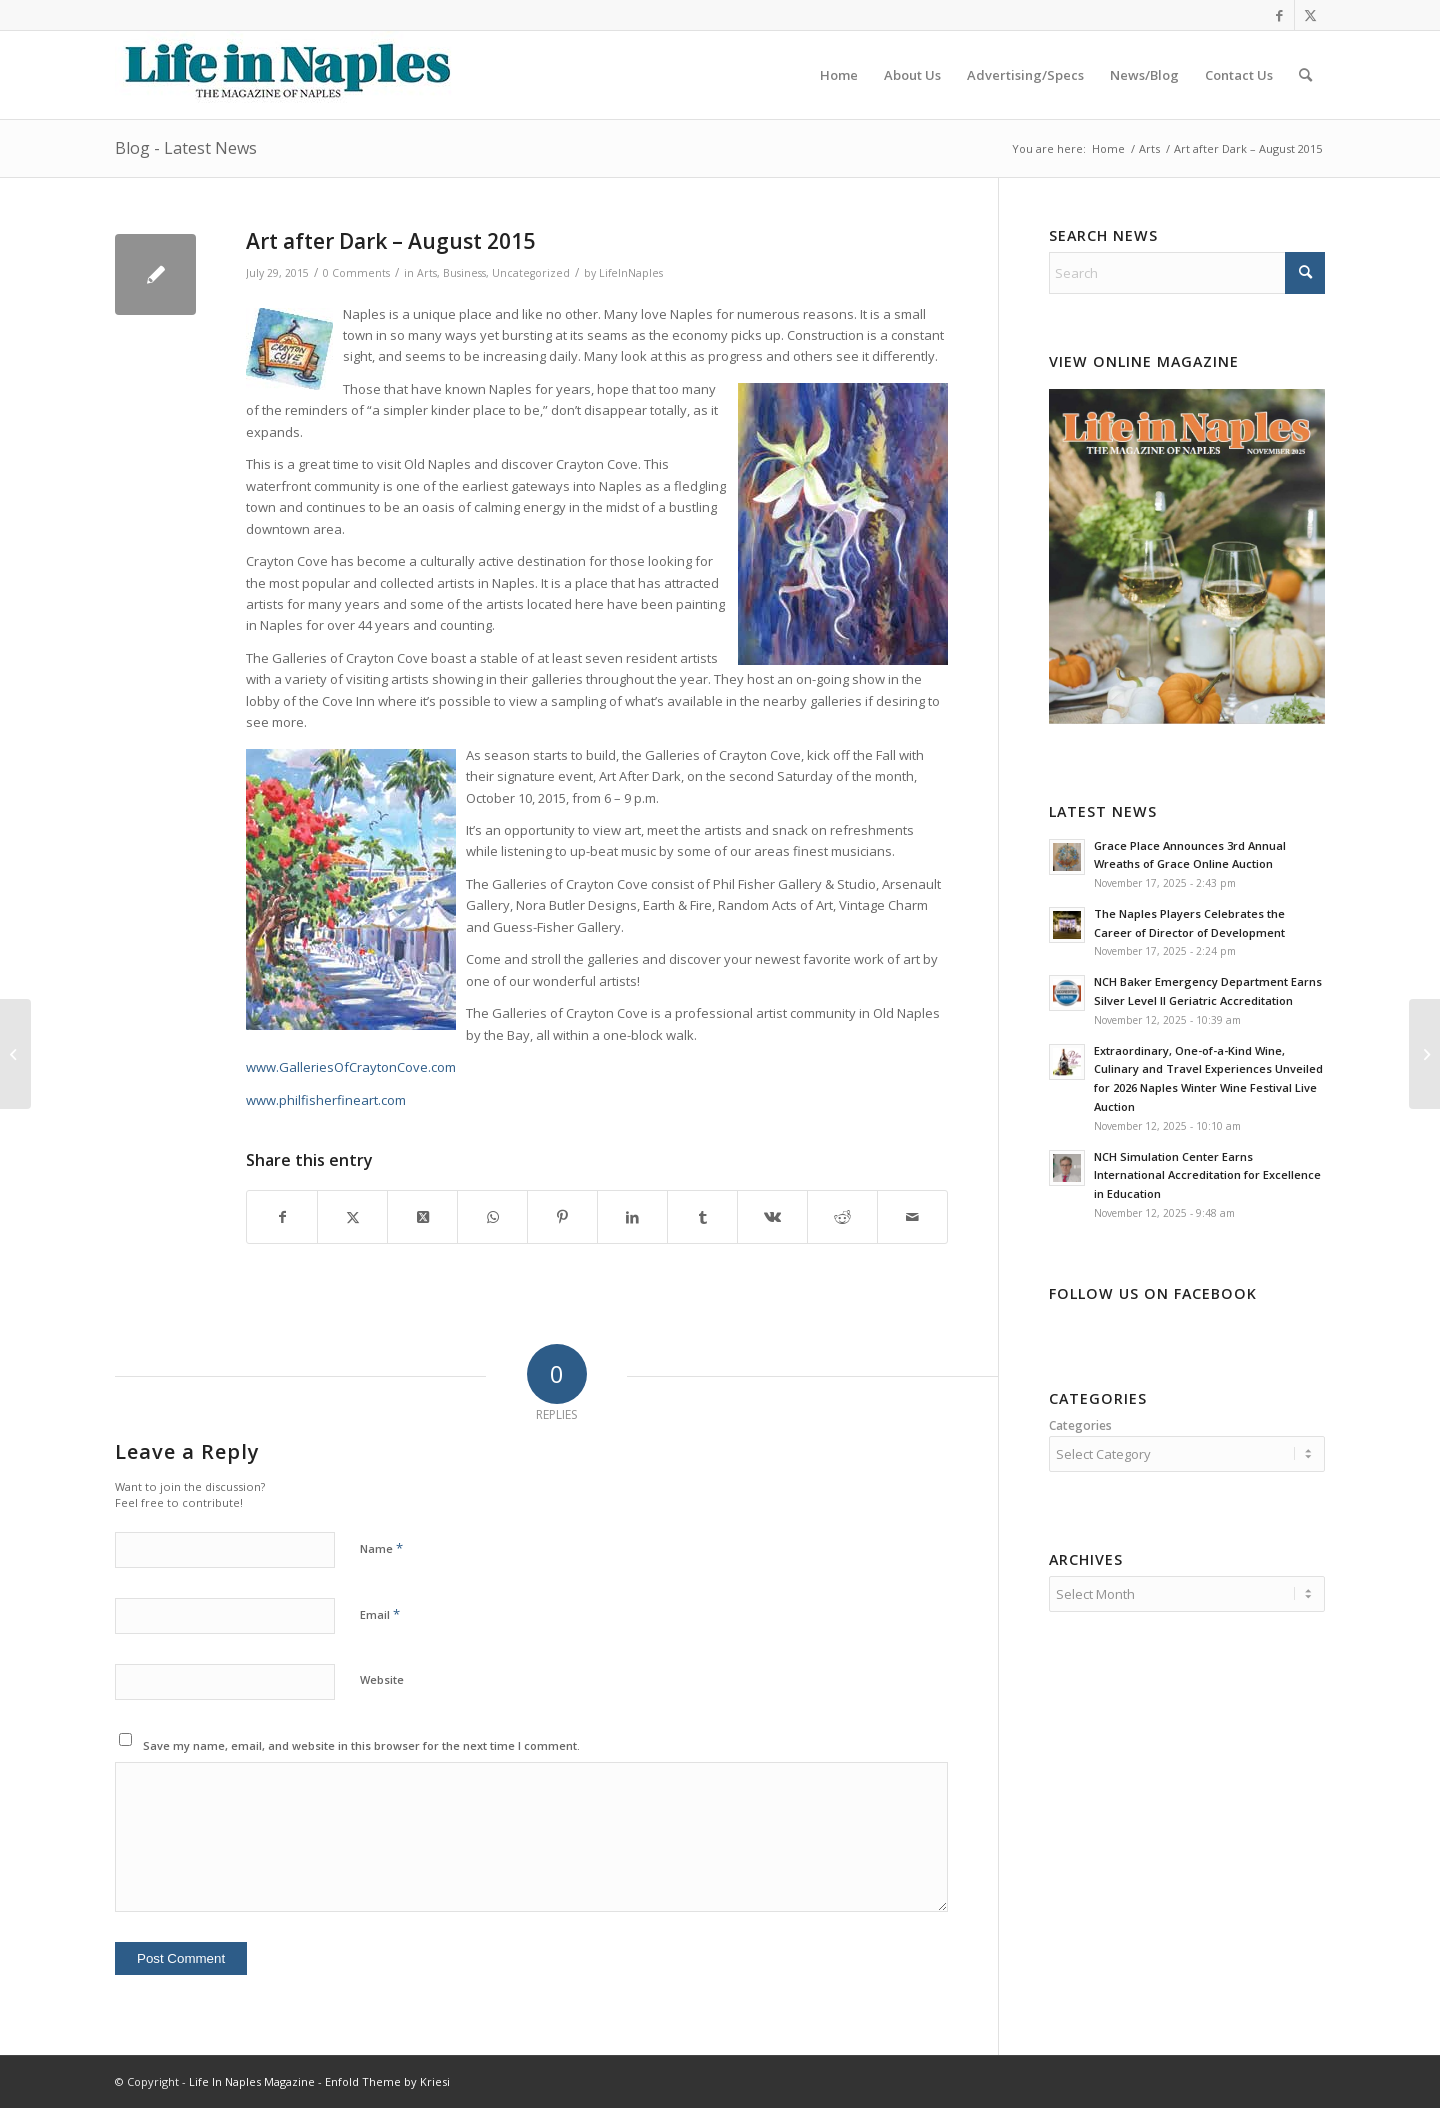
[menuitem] (839, 75)
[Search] (1305, 75)
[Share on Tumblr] (702, 1217)
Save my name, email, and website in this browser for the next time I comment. (361, 1745)
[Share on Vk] (772, 1217)
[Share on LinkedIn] (632, 1217)
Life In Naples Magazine (252, 2081)
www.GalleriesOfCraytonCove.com (351, 1067)
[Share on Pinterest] (562, 1217)
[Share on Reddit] (842, 1217)
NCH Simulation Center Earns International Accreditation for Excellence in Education (1207, 1175)
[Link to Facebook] (1279, 15)
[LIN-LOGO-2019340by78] (285, 75)
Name (381, 1548)
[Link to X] (1310, 15)
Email (380, 1614)
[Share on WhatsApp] (492, 1217)
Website (382, 1679)
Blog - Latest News (186, 148)
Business (464, 273)
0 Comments (356, 273)
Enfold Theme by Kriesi (387, 2081)
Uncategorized (531, 273)
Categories (1080, 1425)
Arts (427, 273)
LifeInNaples (631, 273)
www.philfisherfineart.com (326, 1100)
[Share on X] (352, 1217)
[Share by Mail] (912, 1217)
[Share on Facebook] (282, 1217)
